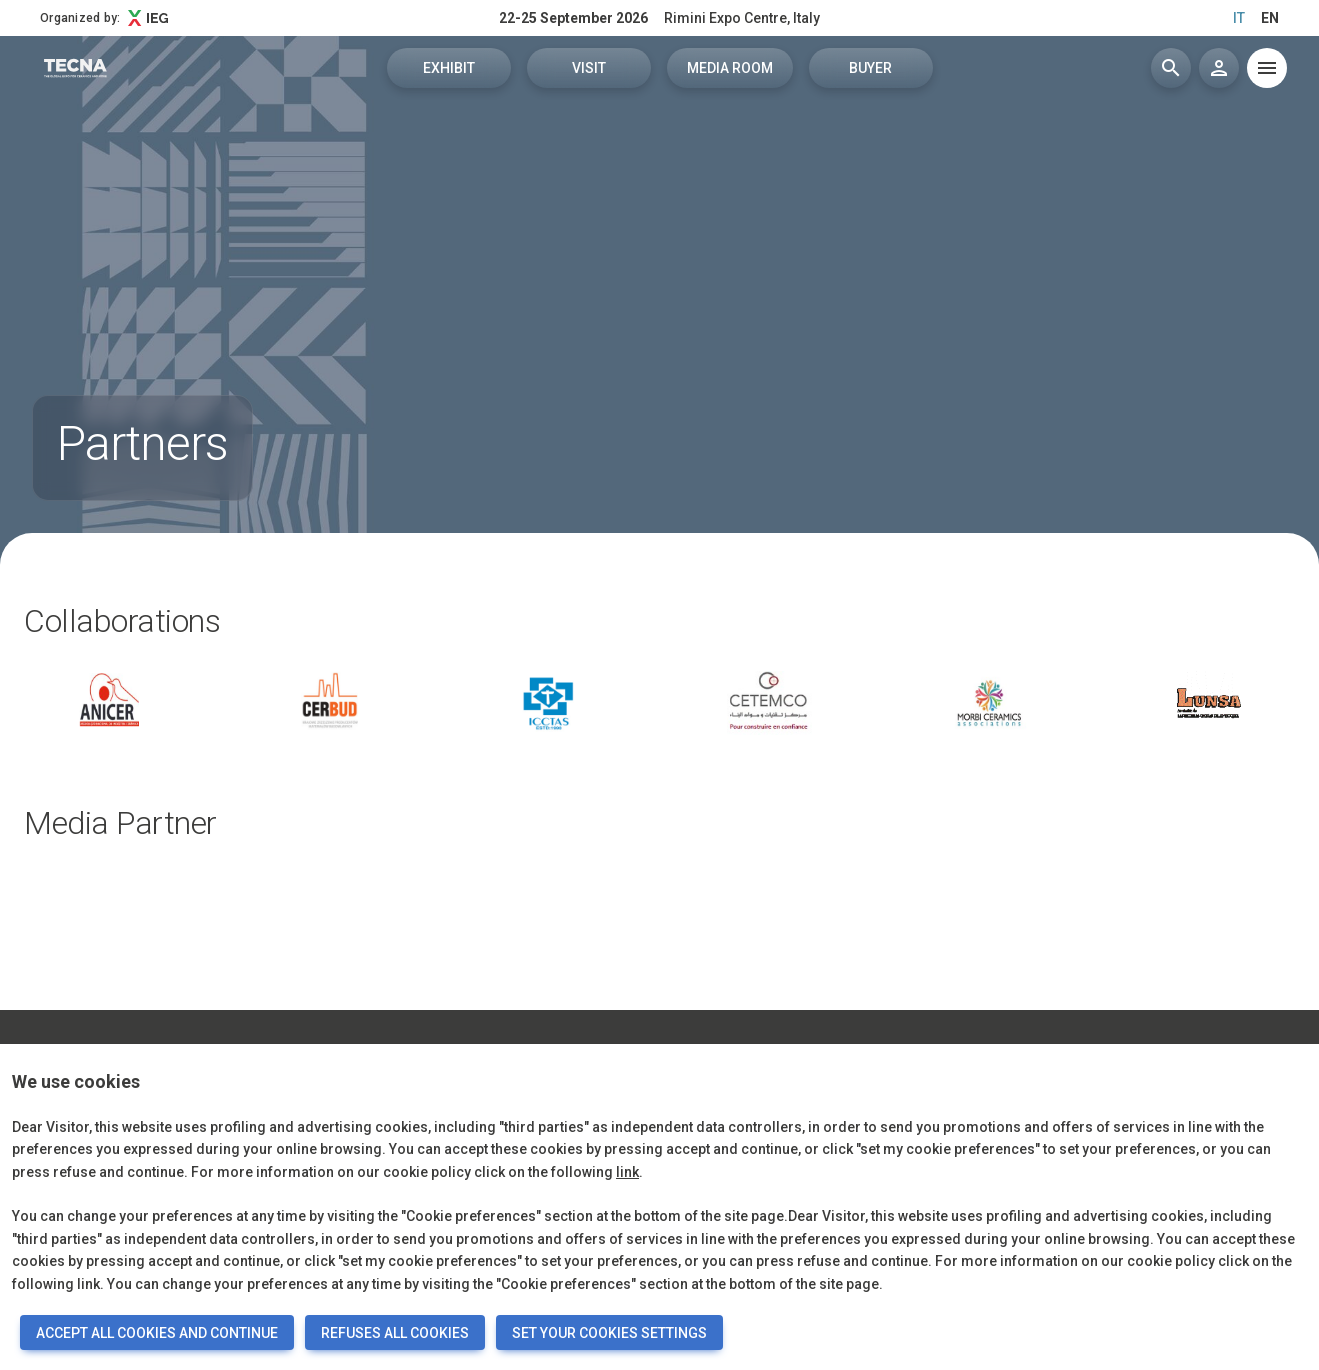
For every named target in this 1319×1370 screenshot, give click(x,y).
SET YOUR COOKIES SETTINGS (609, 1333)
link (627, 1172)
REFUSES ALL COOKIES (395, 1333)
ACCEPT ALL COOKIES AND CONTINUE (157, 1333)
